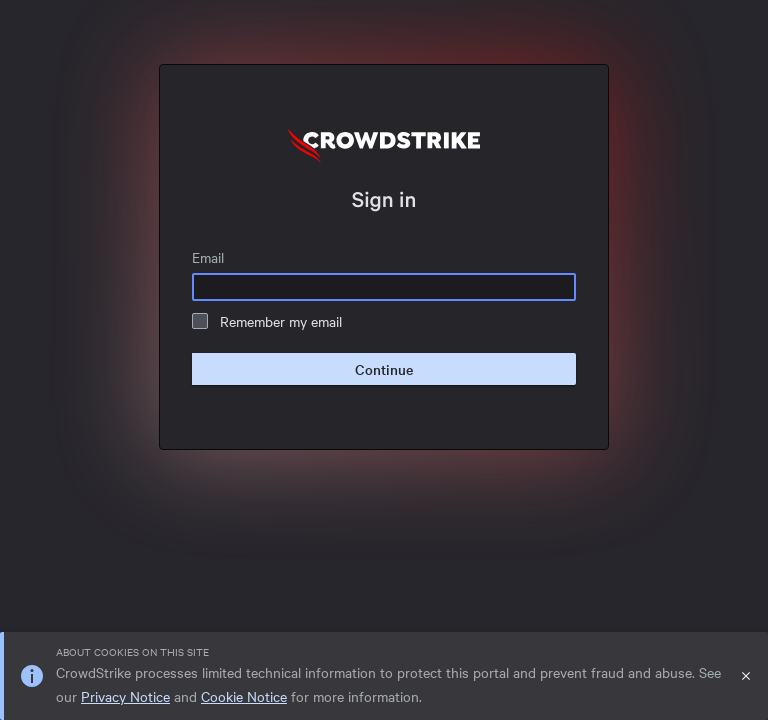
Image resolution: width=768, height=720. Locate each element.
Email (208, 257)
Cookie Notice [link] (244, 696)
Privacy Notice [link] (125, 696)
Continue (384, 369)
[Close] (746, 676)
